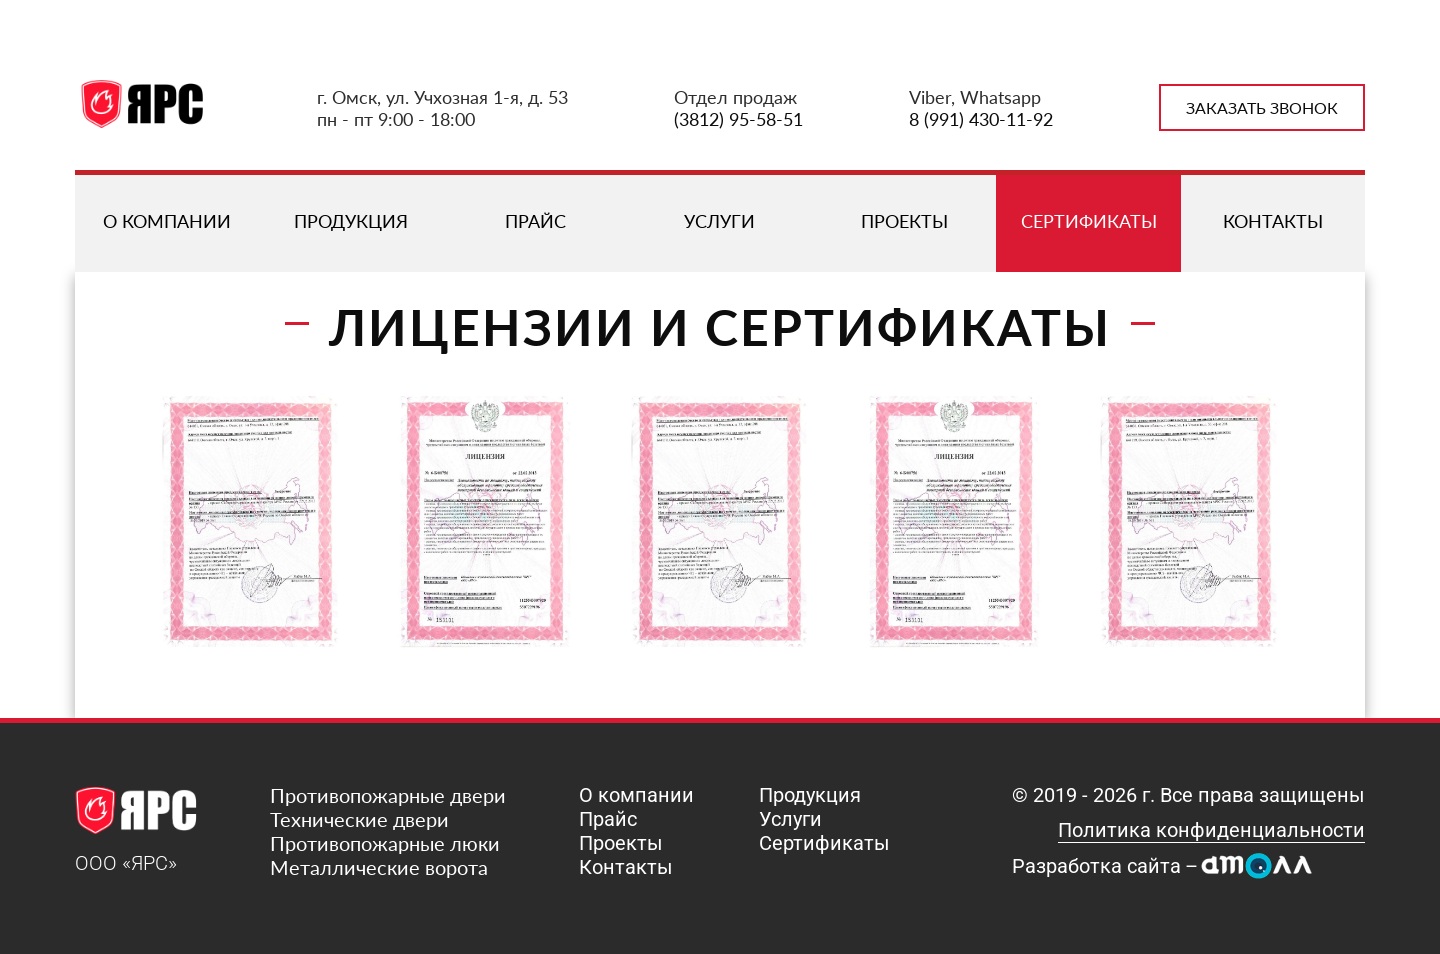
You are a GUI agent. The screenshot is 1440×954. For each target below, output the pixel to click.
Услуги (719, 221)
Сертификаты (1089, 221)
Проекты (904, 221)
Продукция (351, 221)
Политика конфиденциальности (1211, 830)
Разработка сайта (1096, 866)
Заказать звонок (1262, 107)
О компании (167, 221)
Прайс (535, 221)
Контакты (1273, 221)
